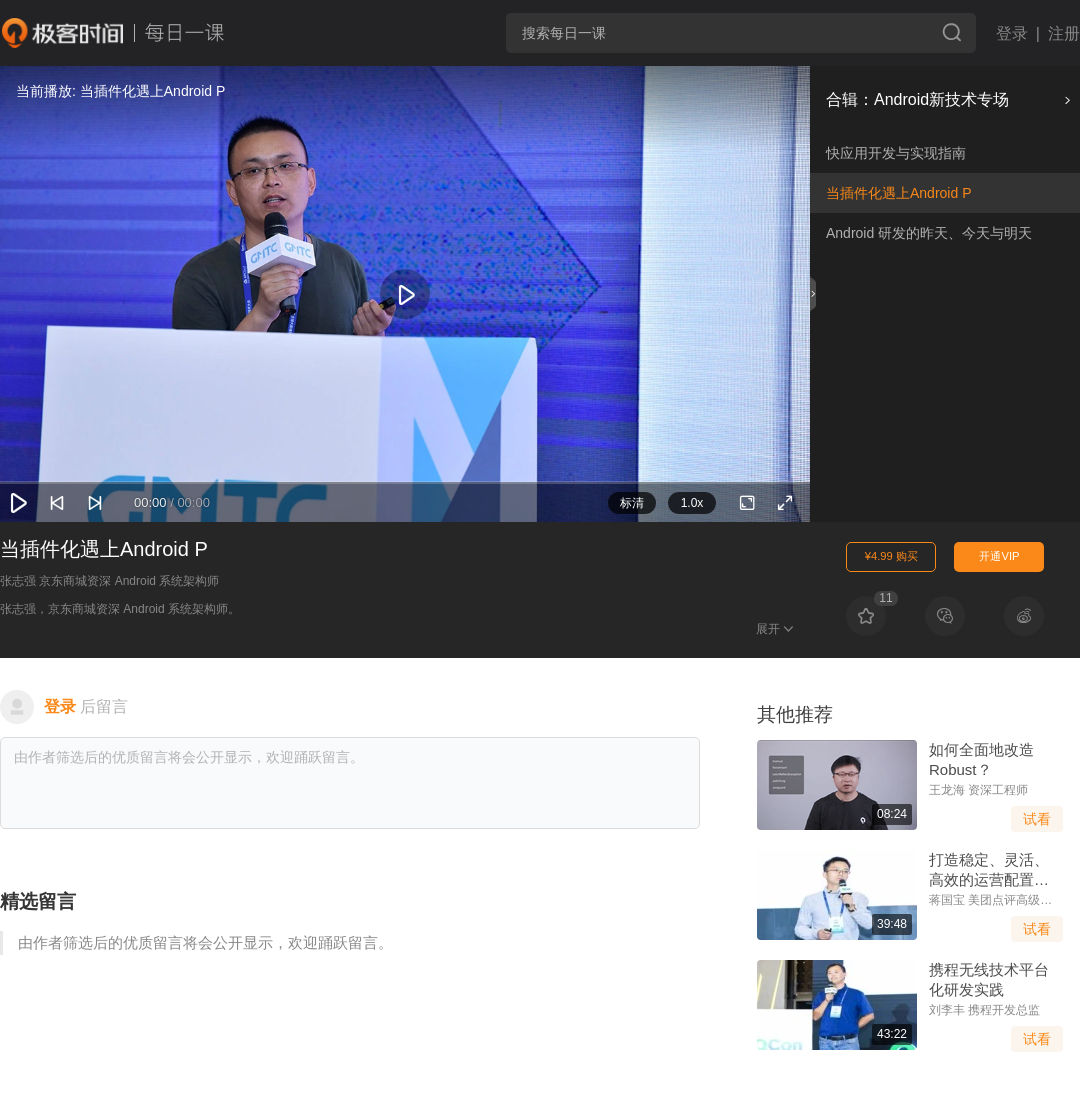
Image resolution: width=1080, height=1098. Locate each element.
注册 (1064, 33)
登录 (1012, 33)
